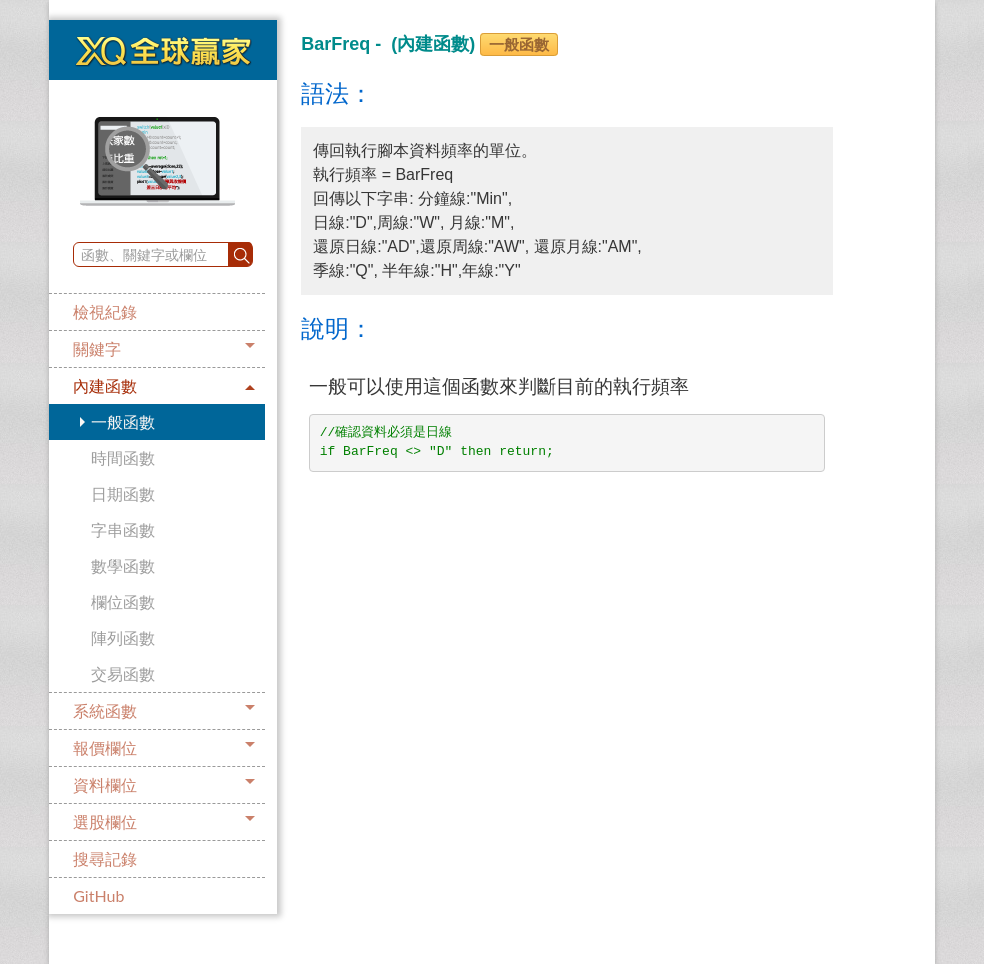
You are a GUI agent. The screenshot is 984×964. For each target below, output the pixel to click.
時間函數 (123, 457)
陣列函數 (123, 637)
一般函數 (123, 421)
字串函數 (123, 529)
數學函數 (123, 565)
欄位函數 (123, 601)
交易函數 (123, 673)
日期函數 (123, 493)
